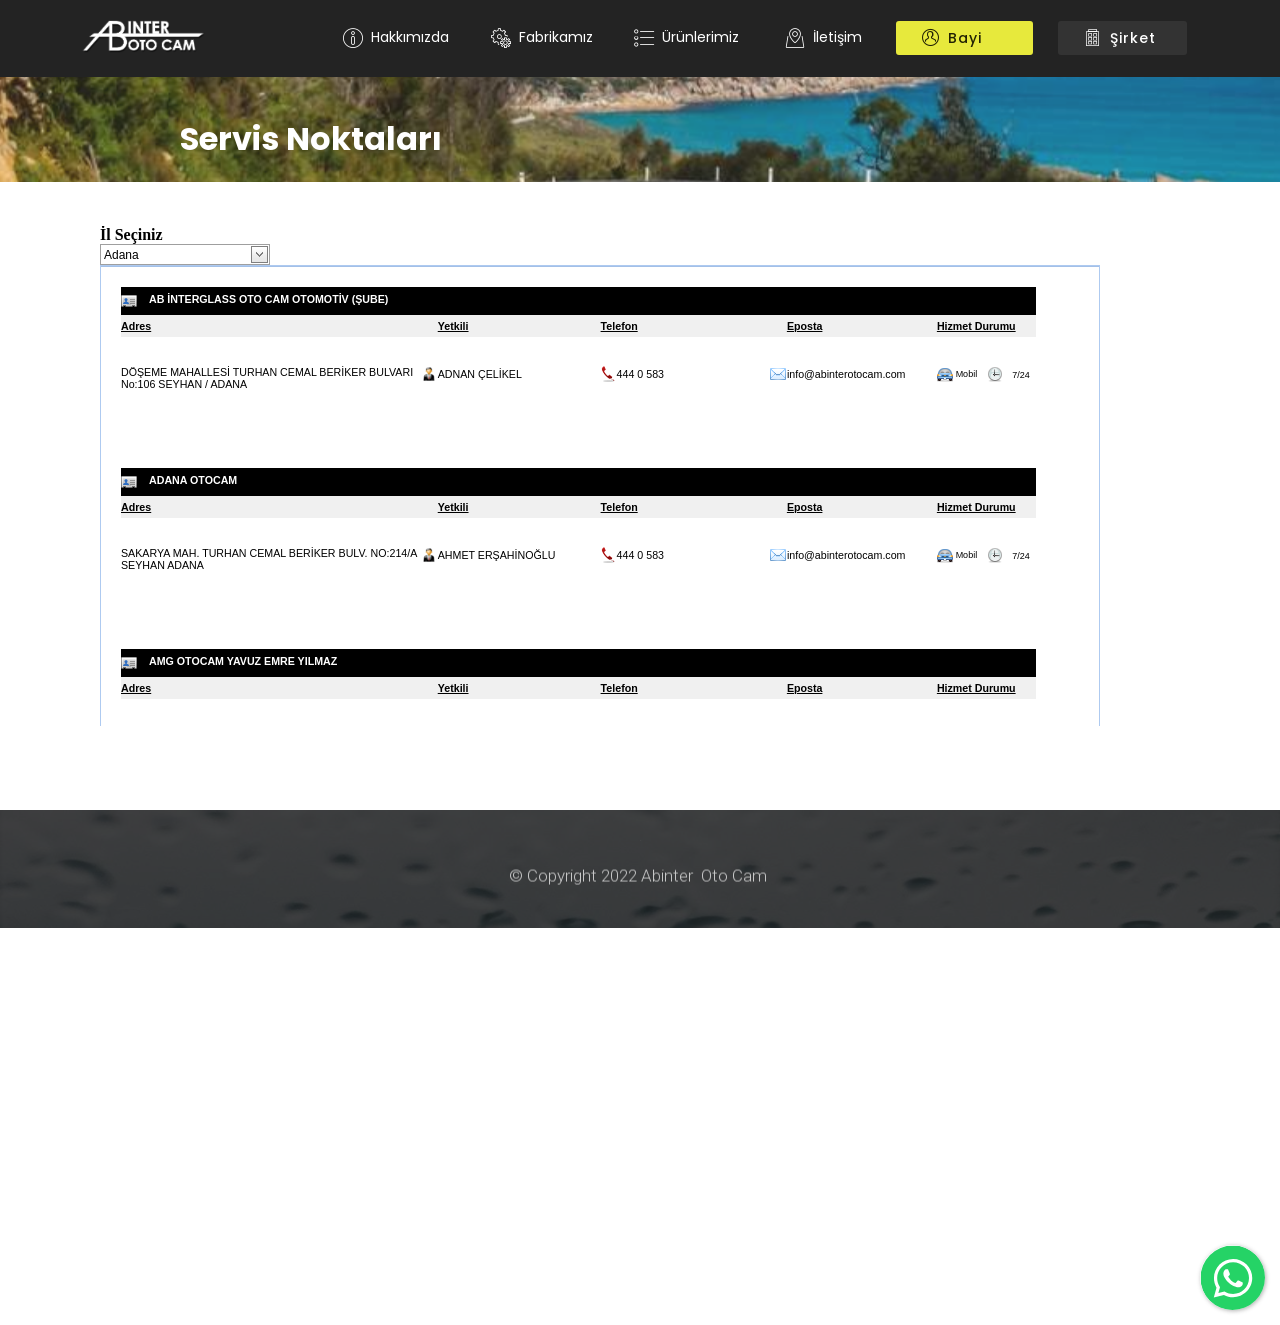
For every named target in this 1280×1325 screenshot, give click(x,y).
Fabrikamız (542, 37)
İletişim (823, 37)
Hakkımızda (396, 37)
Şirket (1122, 38)
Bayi (964, 38)
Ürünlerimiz (688, 37)
